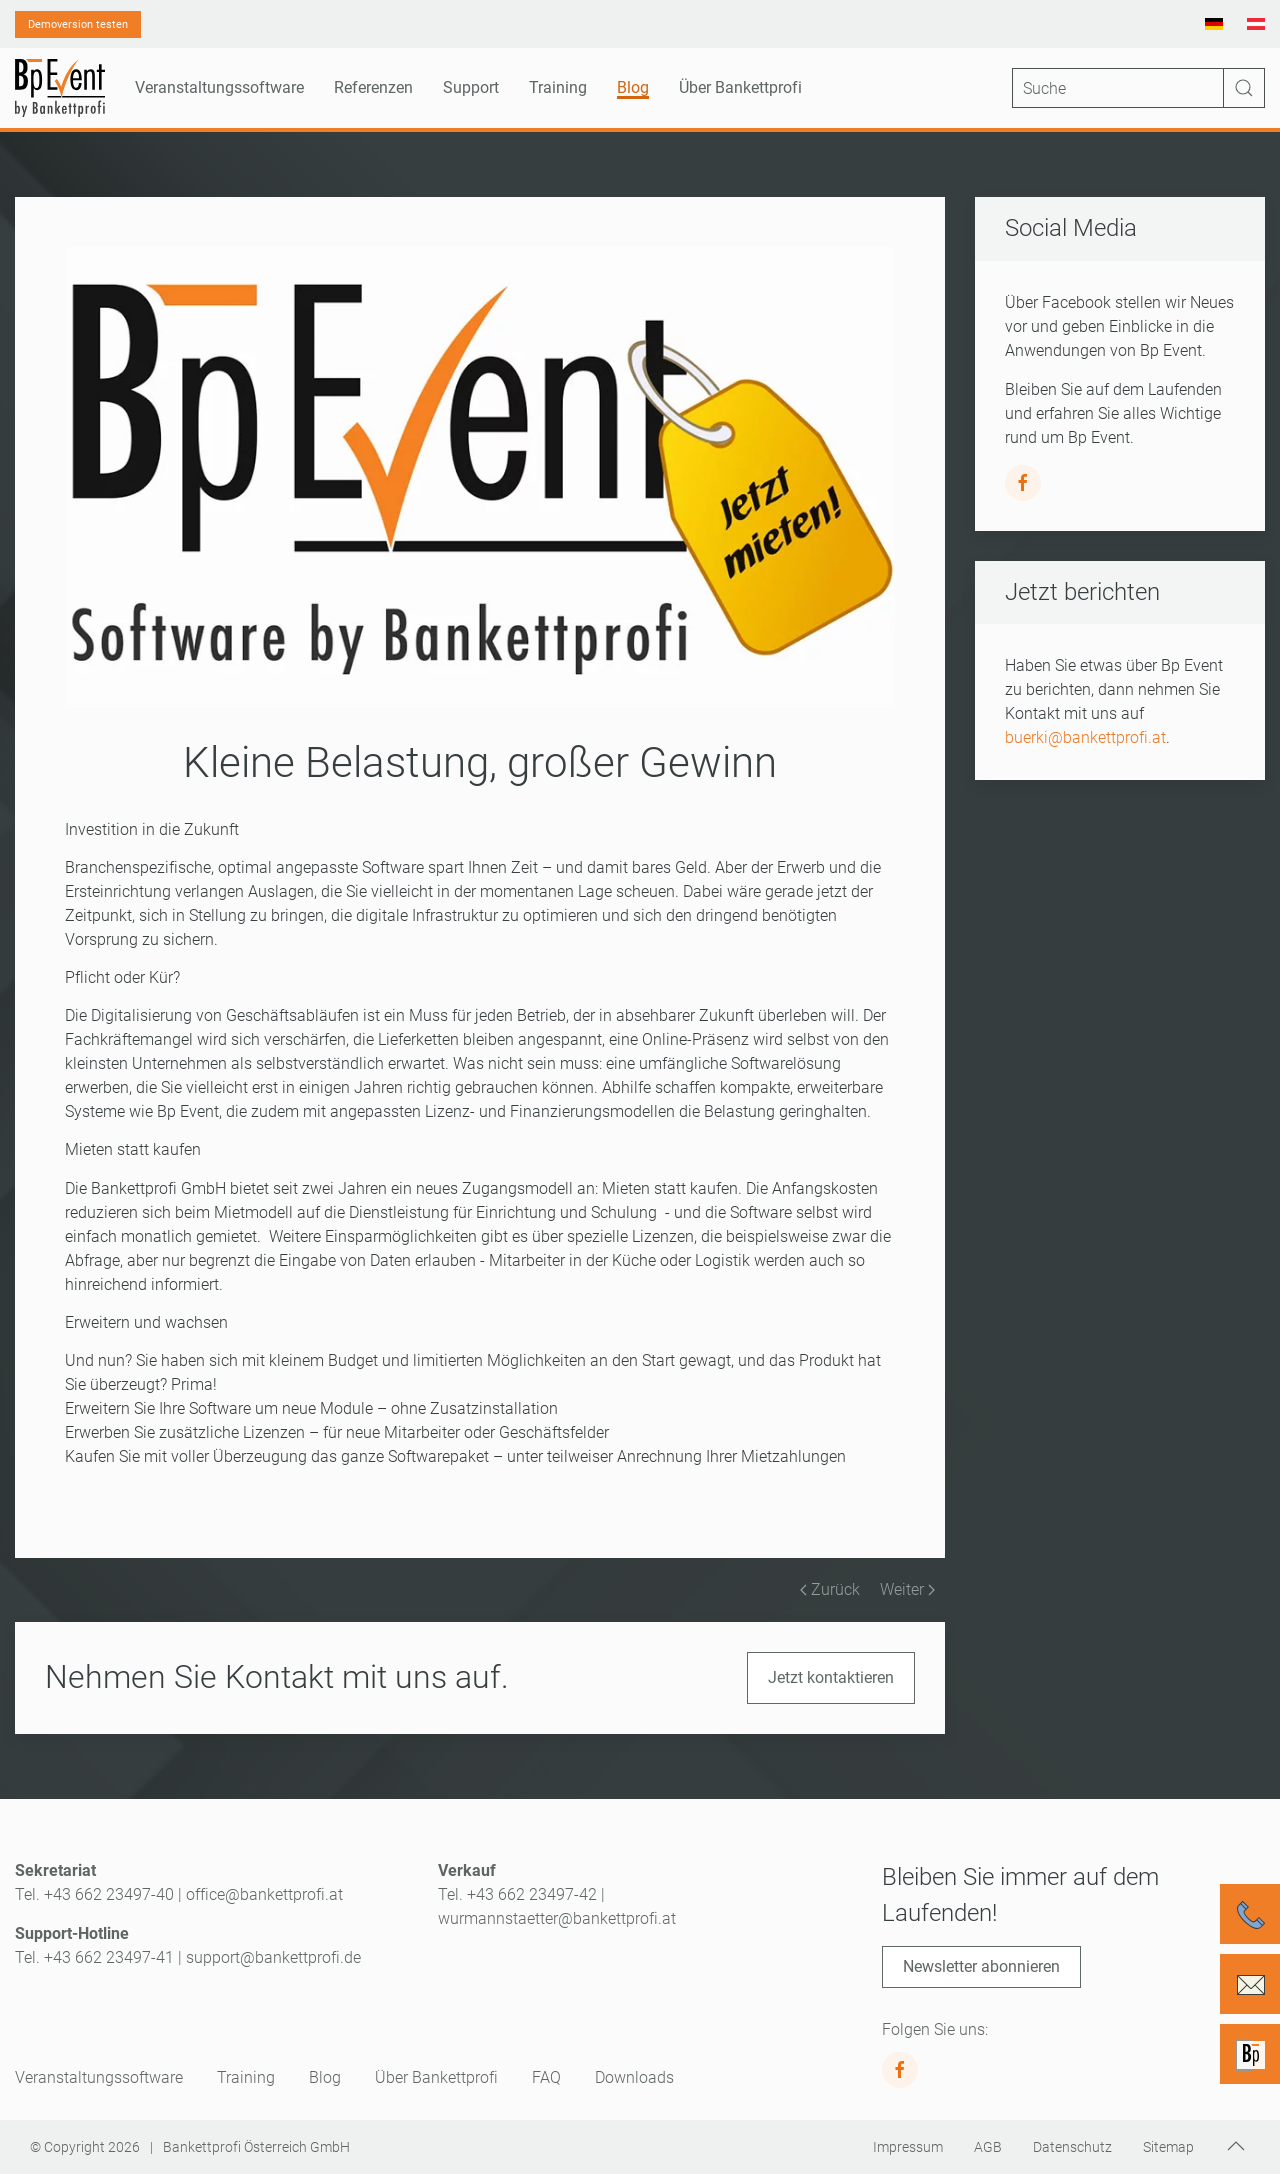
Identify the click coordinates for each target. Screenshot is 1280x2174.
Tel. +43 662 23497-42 (517, 1894)
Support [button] (471, 87)
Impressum (908, 2147)
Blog (633, 87)
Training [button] (558, 87)
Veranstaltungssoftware (99, 2077)
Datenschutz (1072, 2147)
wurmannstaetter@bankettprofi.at (557, 1918)
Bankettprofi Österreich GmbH (256, 2147)
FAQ (546, 2077)
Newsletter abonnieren (981, 1966)
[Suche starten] (1244, 88)
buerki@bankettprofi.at (1085, 737)
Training (246, 2077)
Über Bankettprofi (436, 2077)
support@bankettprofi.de (273, 1957)
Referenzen (373, 87)
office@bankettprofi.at (264, 1894)
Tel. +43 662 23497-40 (94, 1894)
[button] (1236, 2146)
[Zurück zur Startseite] (60, 88)
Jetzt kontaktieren (831, 1677)
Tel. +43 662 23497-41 (94, 1957)
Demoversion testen (78, 24)
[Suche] (1138, 88)
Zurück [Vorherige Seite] (830, 1589)
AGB (988, 2147)
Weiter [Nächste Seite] (907, 1589)
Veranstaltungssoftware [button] (219, 87)
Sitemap (1168, 2147)
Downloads (634, 2077)
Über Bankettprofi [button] (740, 87)
